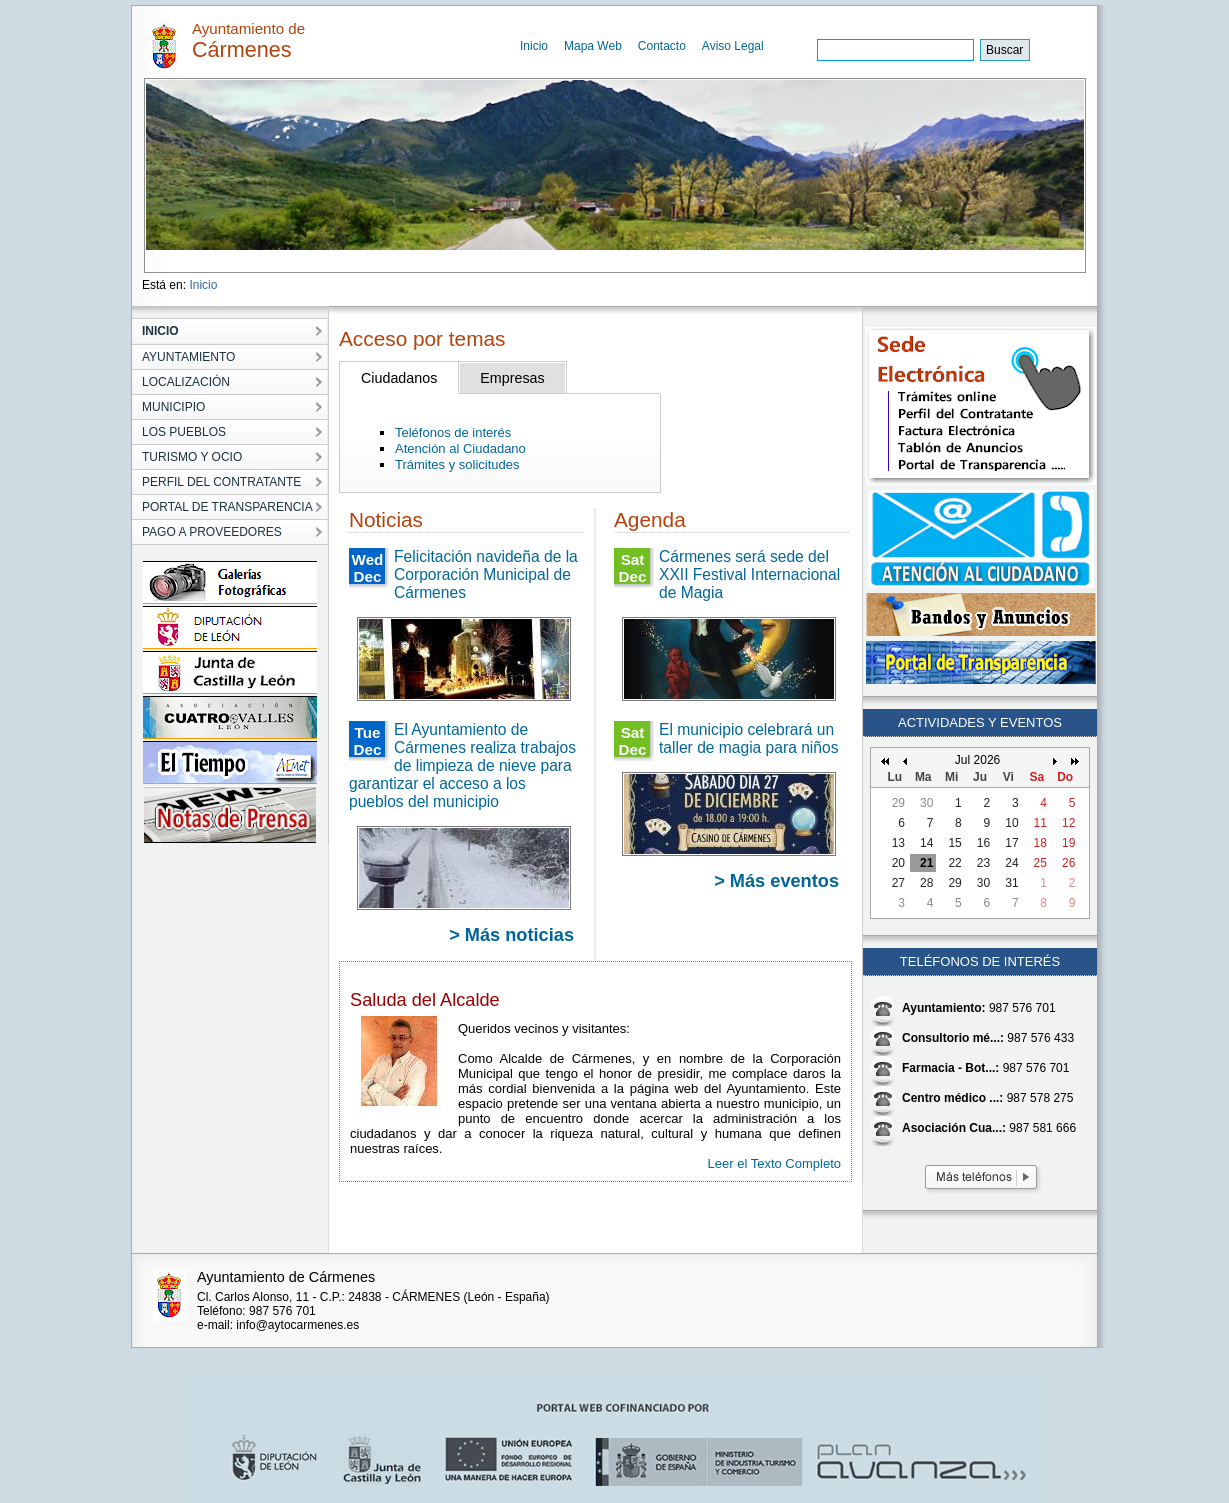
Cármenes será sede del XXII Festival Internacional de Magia (749, 574)
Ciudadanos (399, 378)
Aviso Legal (733, 46)
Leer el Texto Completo (774, 1163)
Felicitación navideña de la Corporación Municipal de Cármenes (486, 574)
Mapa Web (593, 46)
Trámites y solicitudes (457, 464)
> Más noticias (511, 935)
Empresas (512, 378)
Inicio (534, 46)
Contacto (662, 46)
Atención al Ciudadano (460, 448)
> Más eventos (776, 881)
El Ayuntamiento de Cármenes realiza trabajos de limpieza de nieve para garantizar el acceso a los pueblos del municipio (462, 765)
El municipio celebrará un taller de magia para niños (748, 738)
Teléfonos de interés (453, 432)
